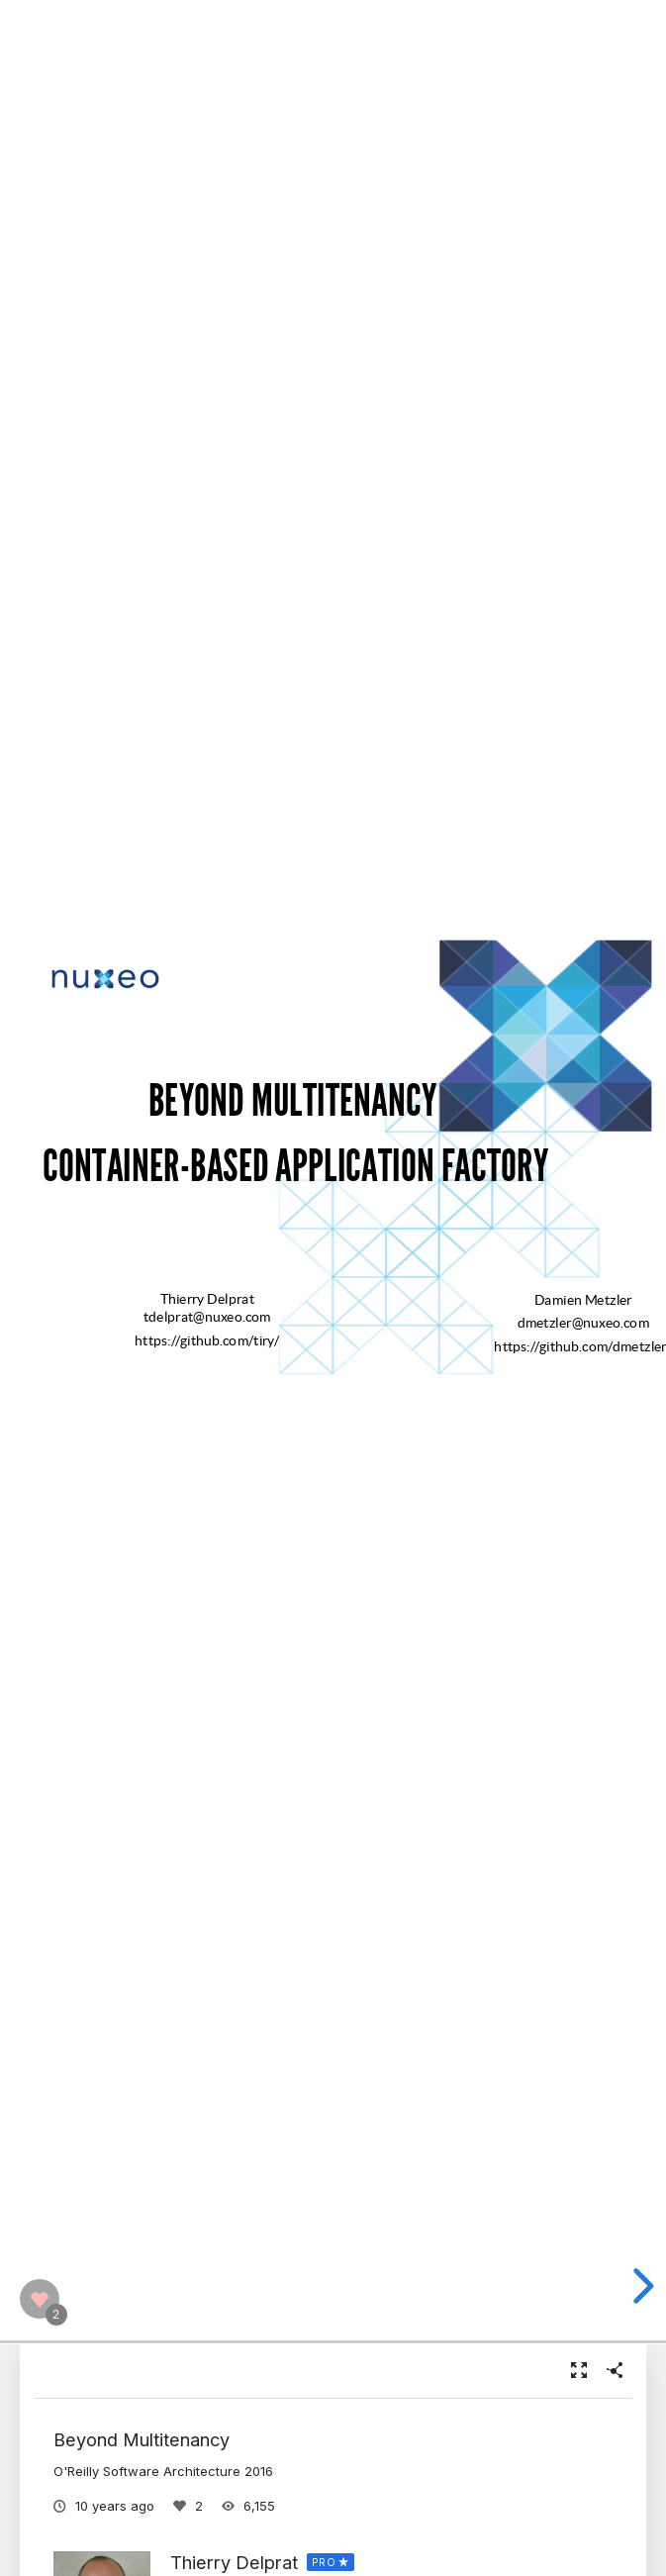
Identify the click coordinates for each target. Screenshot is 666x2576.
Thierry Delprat (234, 2562)
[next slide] (640, 2286)
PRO (324, 2562)
